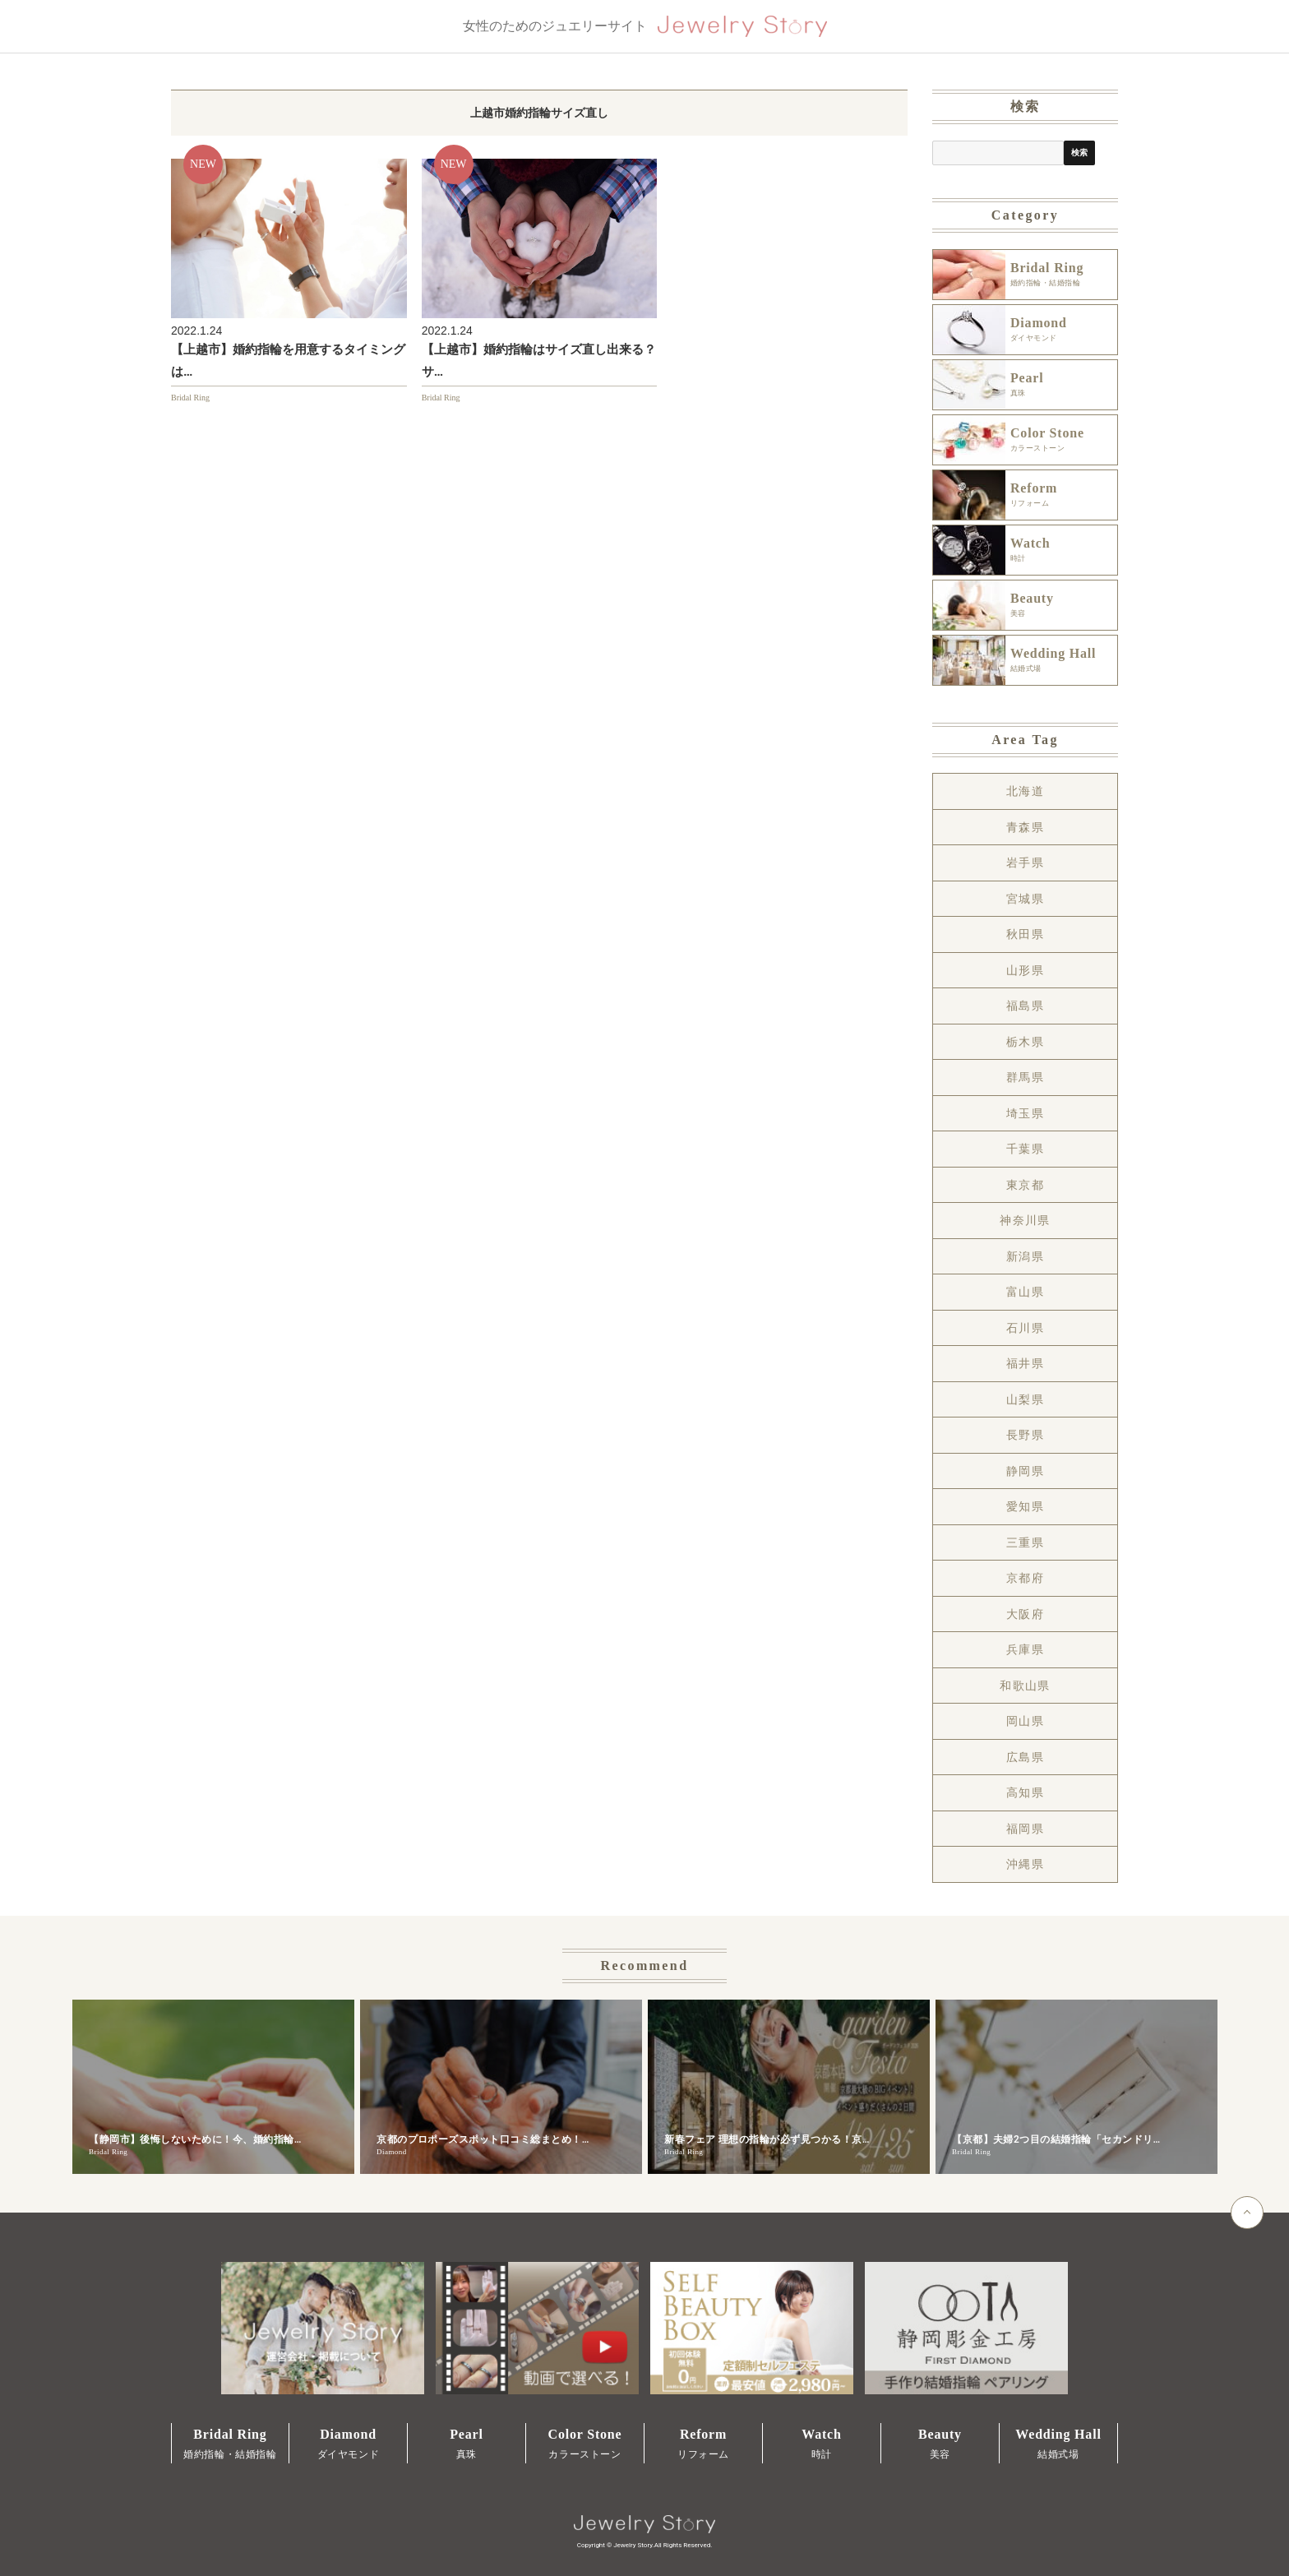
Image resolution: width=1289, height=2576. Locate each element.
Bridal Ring (190, 397)
